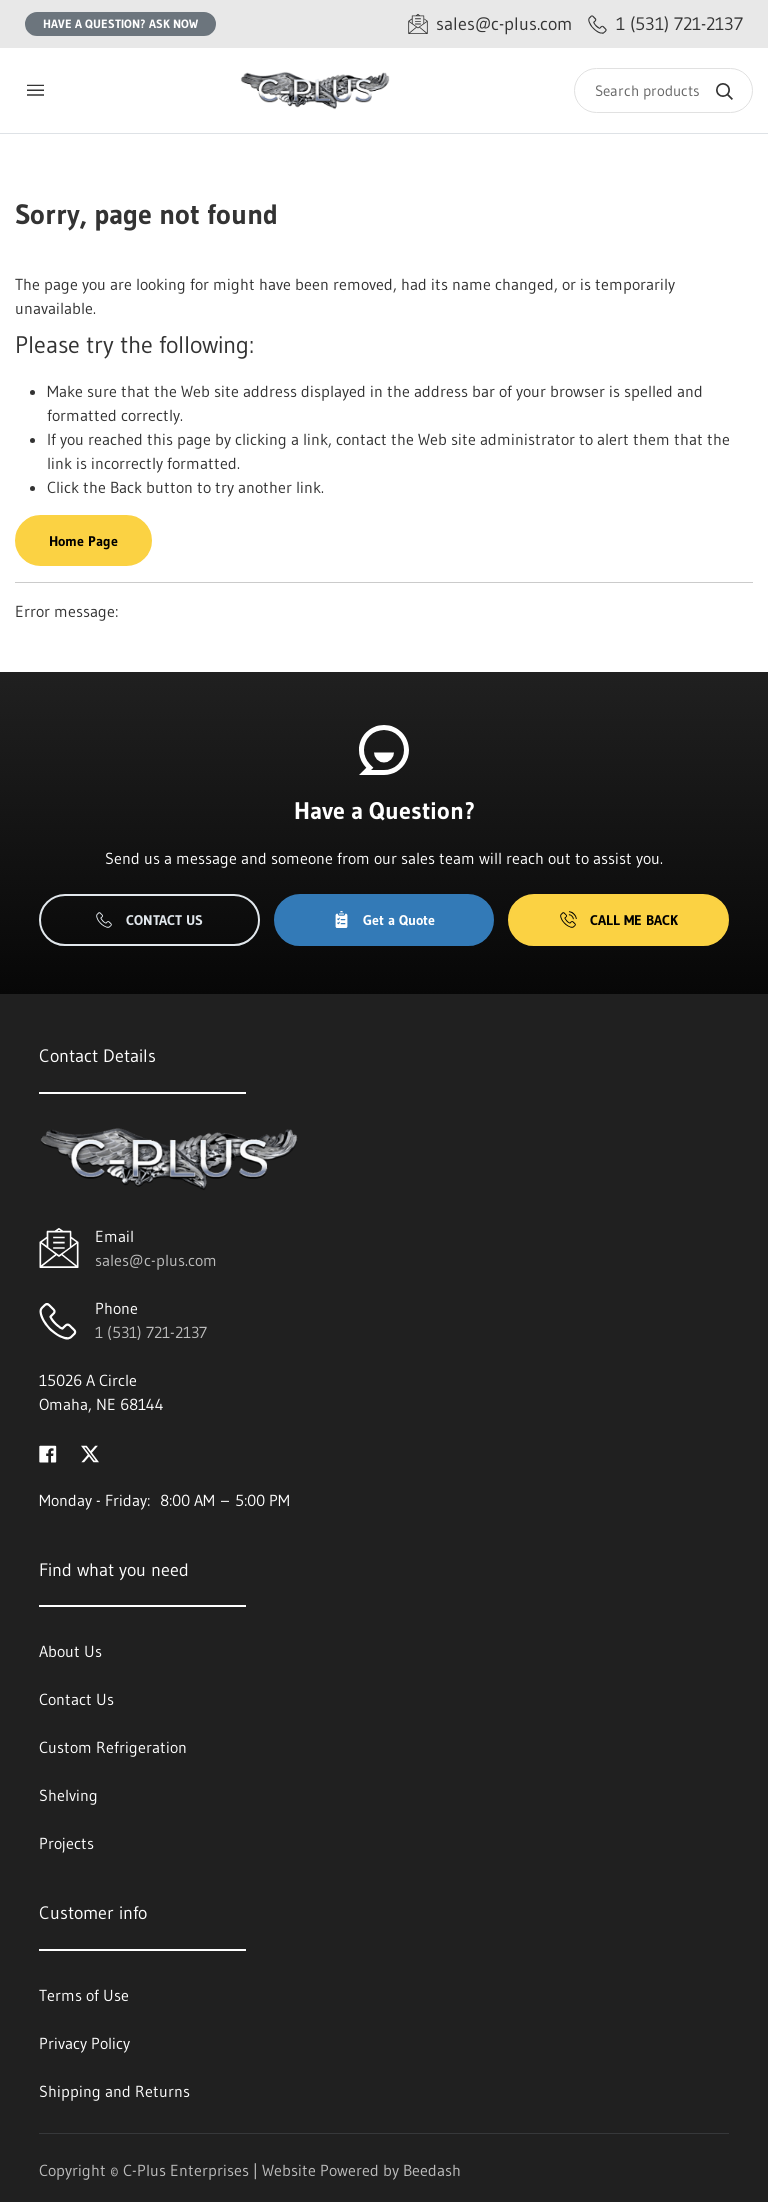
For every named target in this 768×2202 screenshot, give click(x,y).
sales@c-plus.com (156, 1260)
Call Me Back (619, 920)
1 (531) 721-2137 (151, 1332)
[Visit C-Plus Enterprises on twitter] (90, 1452)
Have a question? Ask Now (120, 23)
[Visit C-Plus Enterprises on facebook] (48, 1452)
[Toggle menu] (35, 90)
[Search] (663, 90)
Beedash (432, 2170)
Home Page (83, 541)
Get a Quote (384, 920)
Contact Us (149, 920)
